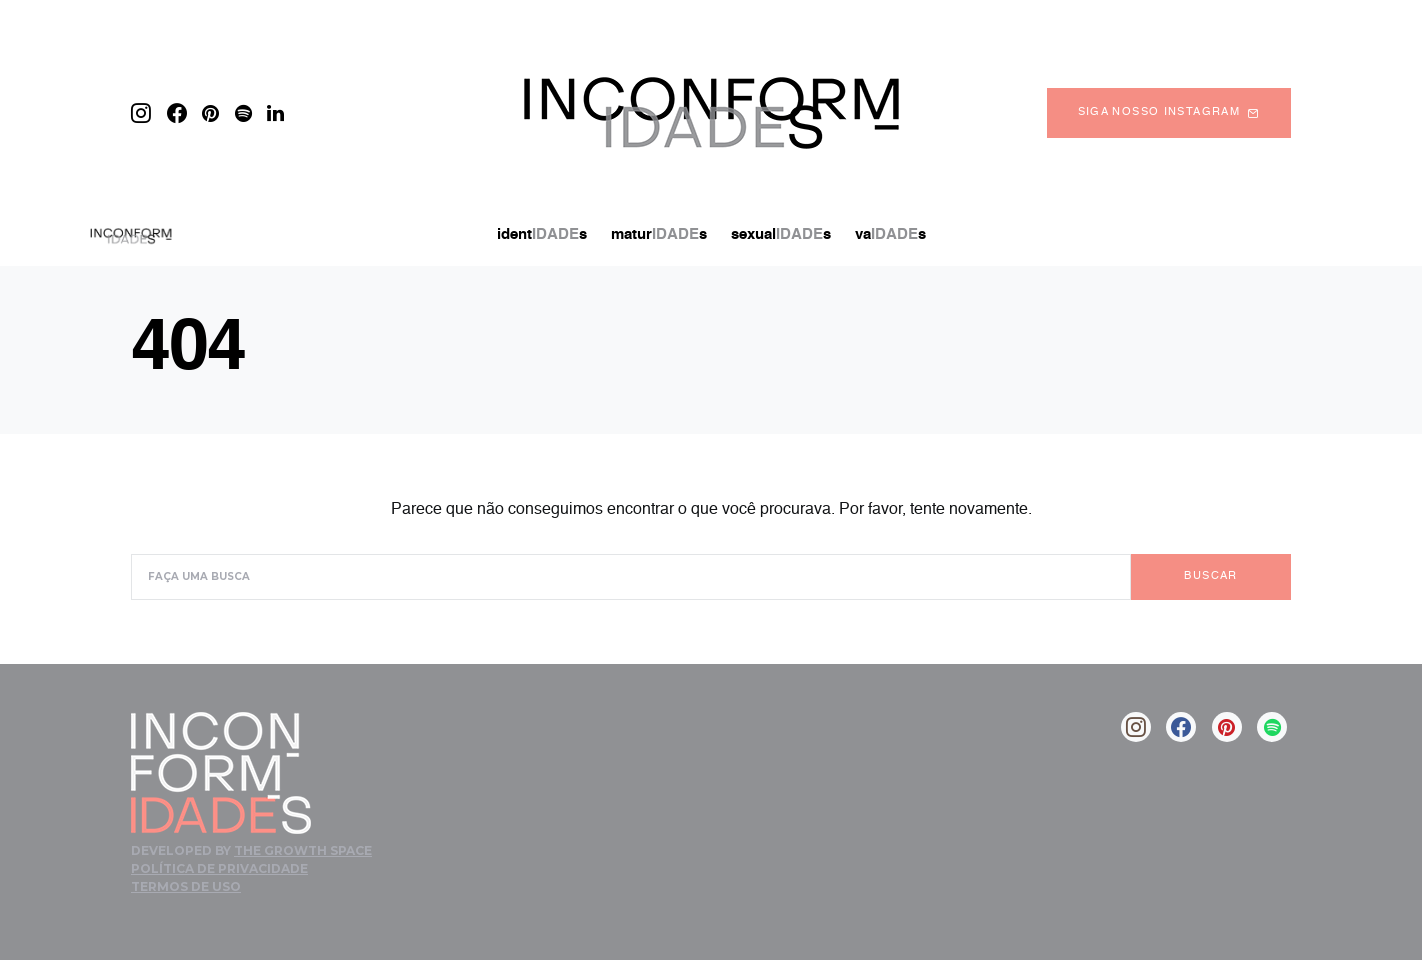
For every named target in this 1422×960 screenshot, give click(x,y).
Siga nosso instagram (1169, 113)
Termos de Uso (186, 886)
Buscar (1210, 576)
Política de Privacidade (219, 868)
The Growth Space (303, 850)
